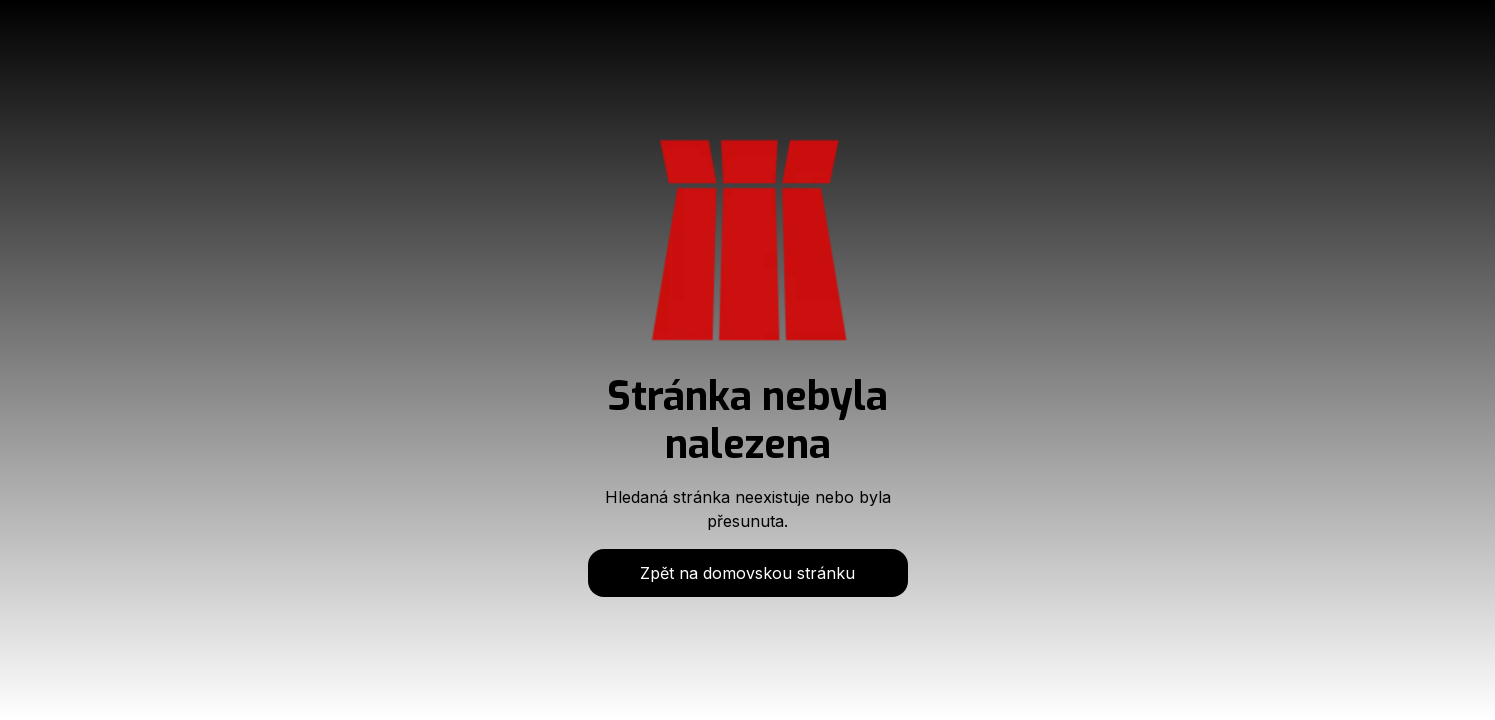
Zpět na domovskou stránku (747, 573)
